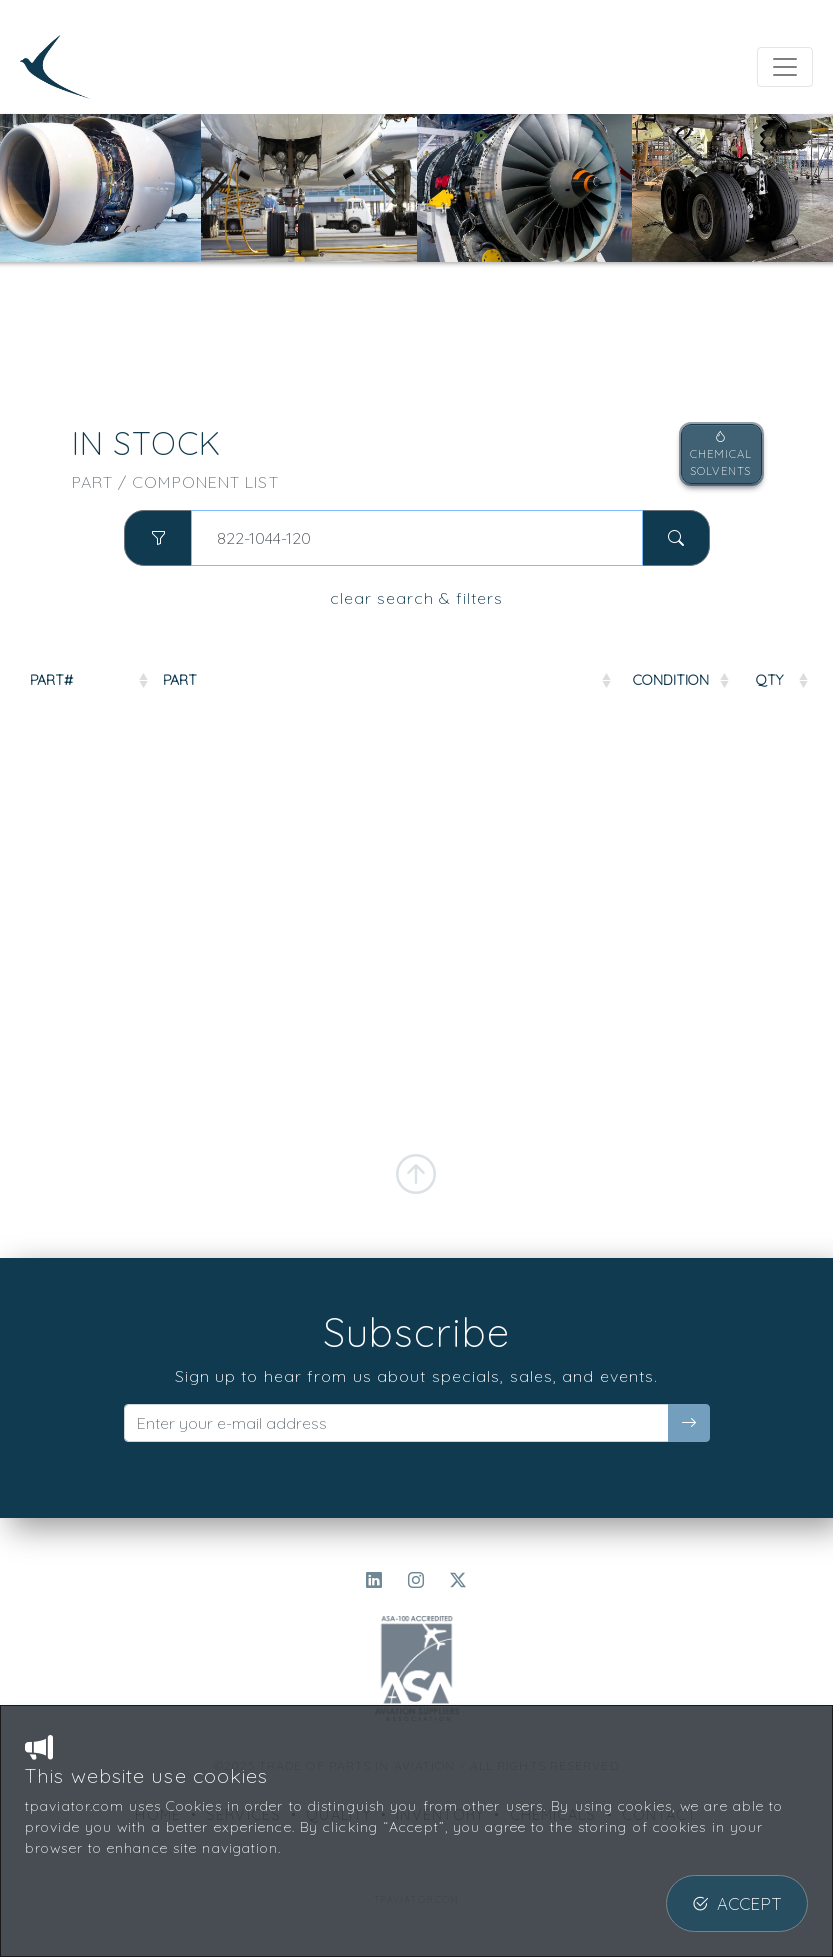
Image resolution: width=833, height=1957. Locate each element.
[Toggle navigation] (785, 67)
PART (180, 680)
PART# (51, 680)
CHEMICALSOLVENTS (721, 454)
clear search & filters (416, 598)
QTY (769, 680)
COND (671, 680)
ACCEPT (737, 1903)
